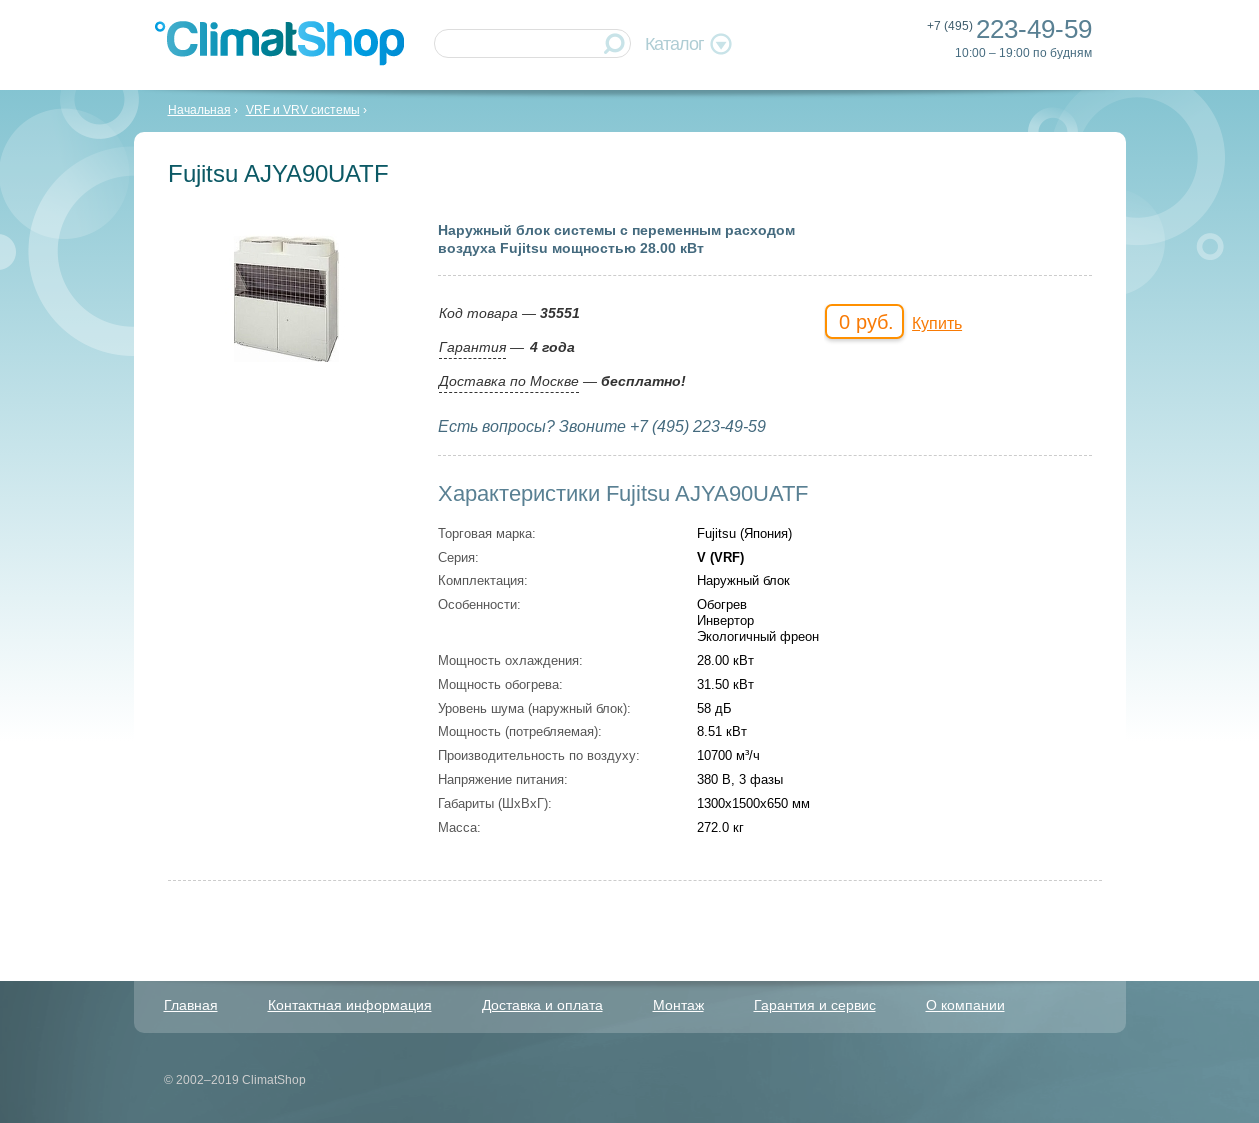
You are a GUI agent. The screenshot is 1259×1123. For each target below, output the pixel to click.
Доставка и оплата (542, 1005)
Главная (191, 1005)
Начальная (199, 110)
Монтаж (678, 1005)
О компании (965, 1005)
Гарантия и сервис (815, 1005)
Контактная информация (350, 1005)
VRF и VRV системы (303, 110)
